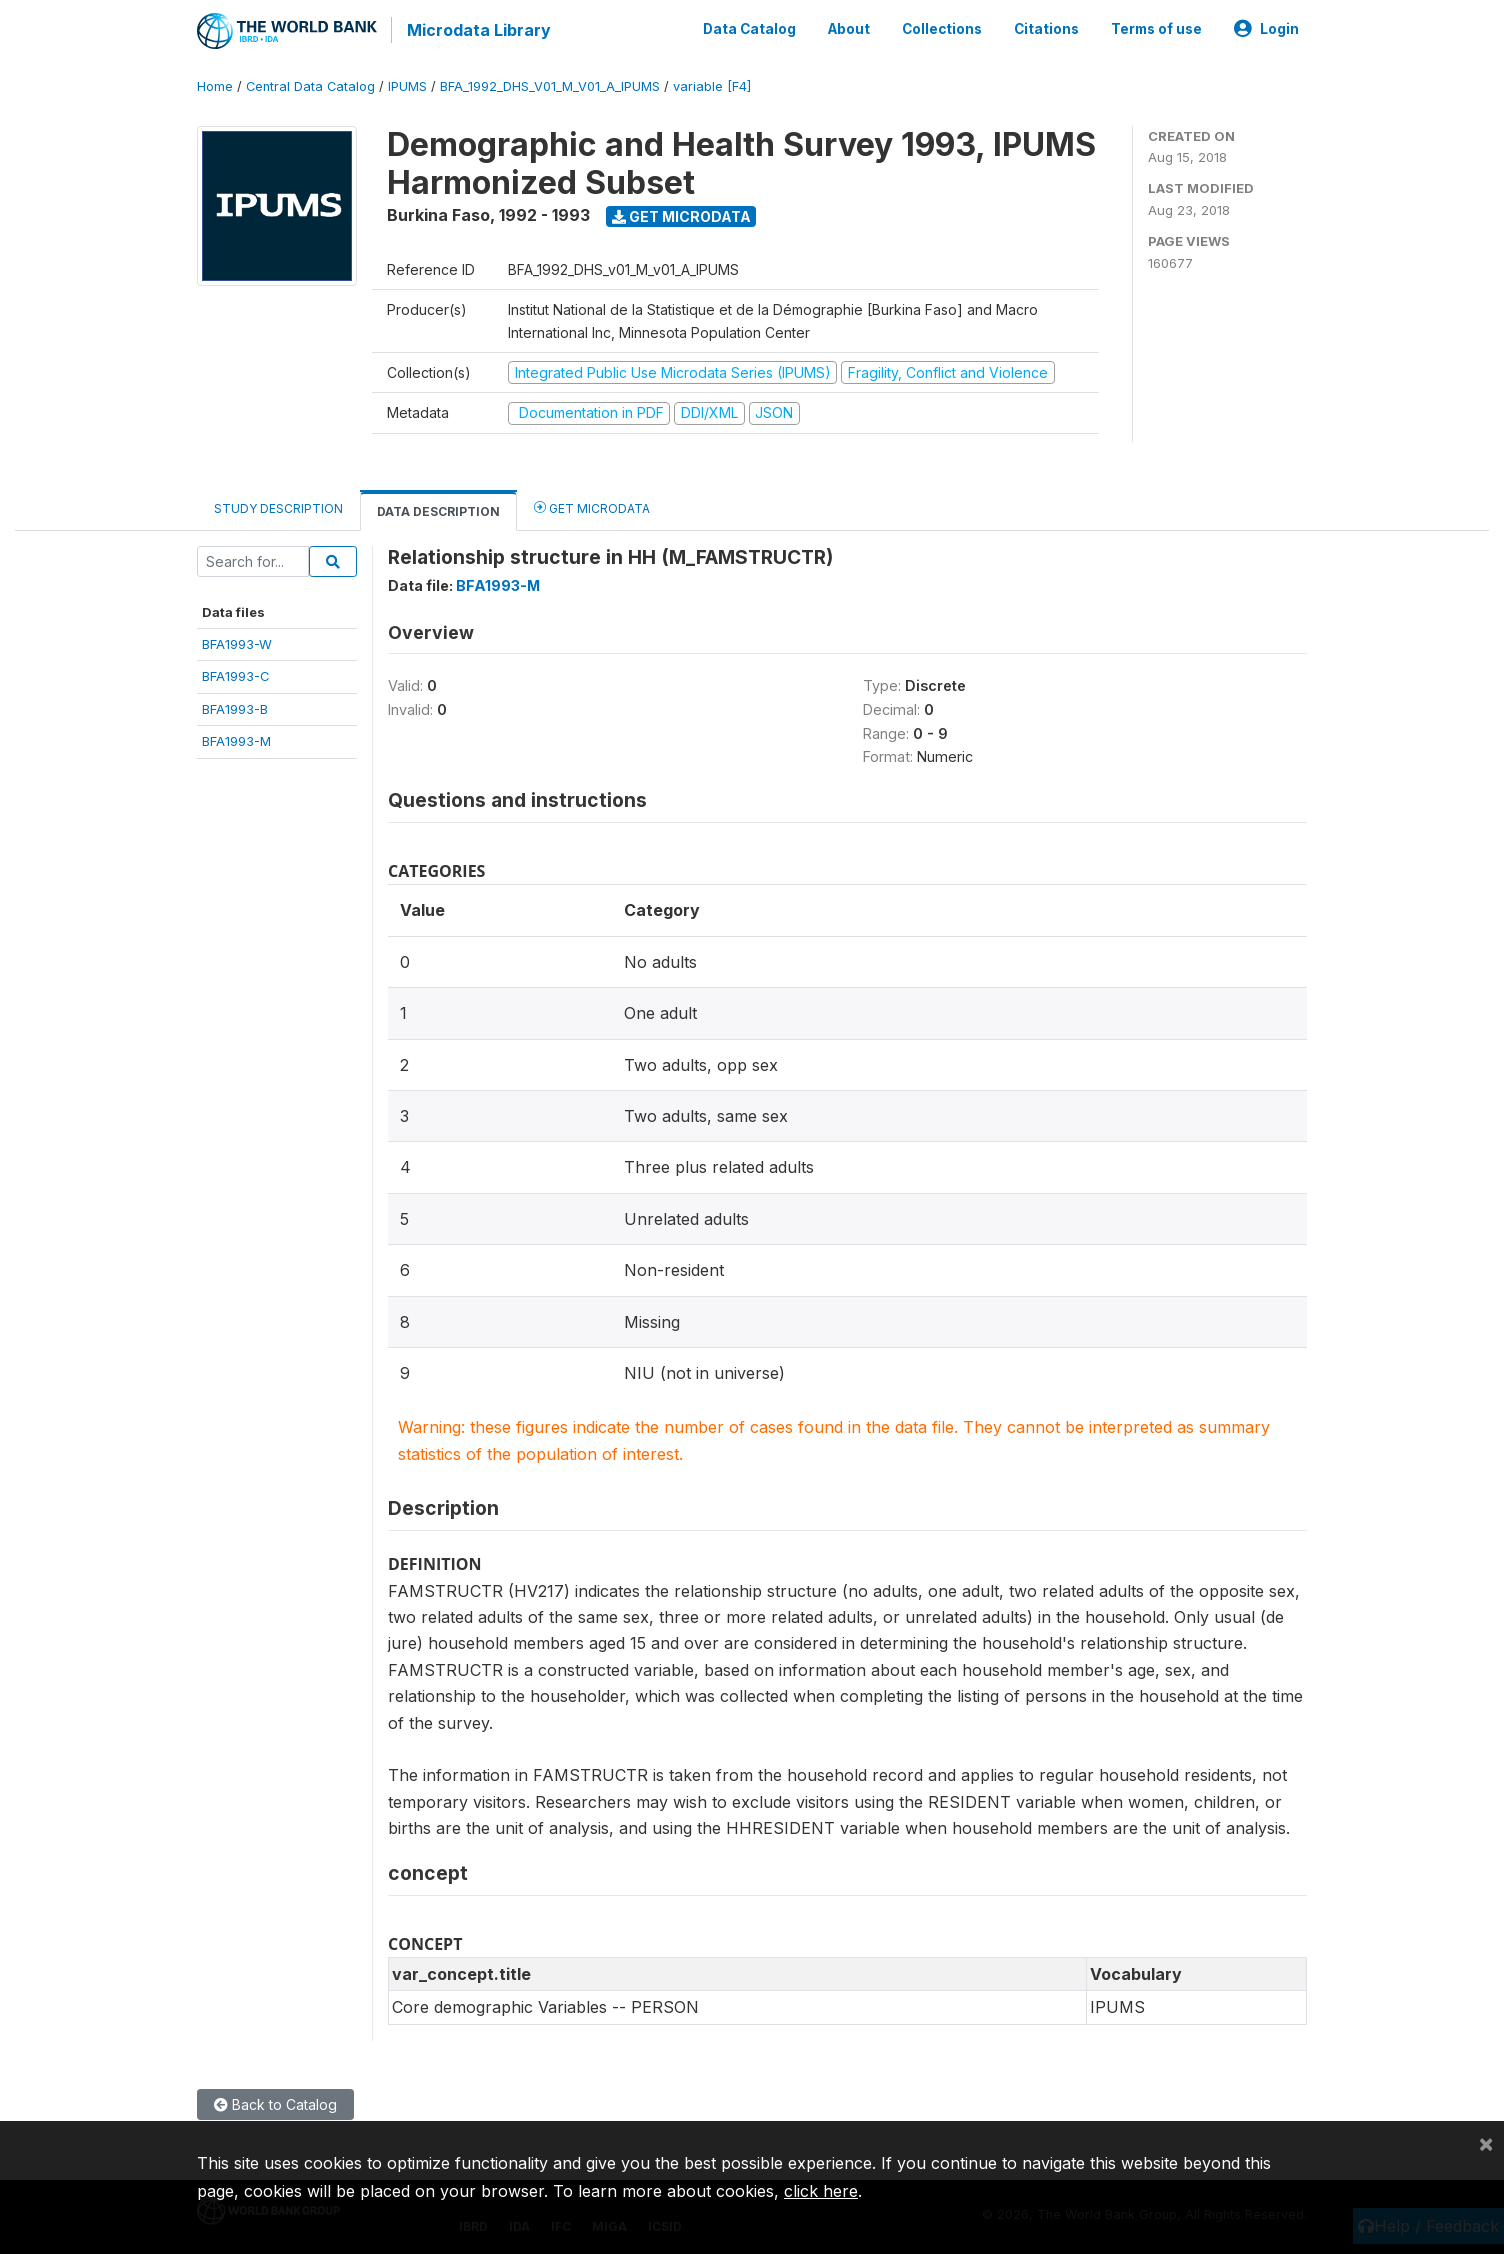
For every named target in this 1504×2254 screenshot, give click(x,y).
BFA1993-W (237, 642)
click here (821, 2191)
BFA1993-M (236, 739)
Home (215, 84)
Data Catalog (749, 28)
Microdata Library (477, 30)
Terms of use (1156, 28)
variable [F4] (712, 84)
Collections (942, 28)
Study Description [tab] (278, 505)
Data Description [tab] (438, 508)
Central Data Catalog (310, 84)
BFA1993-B (235, 706)
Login (1266, 28)
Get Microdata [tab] (592, 504)
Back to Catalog (275, 2101)
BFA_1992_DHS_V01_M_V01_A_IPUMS (550, 84)
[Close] (1486, 2143)
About (849, 28)
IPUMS (407, 84)
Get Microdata (681, 213)
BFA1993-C (236, 674)
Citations (1046, 28)
